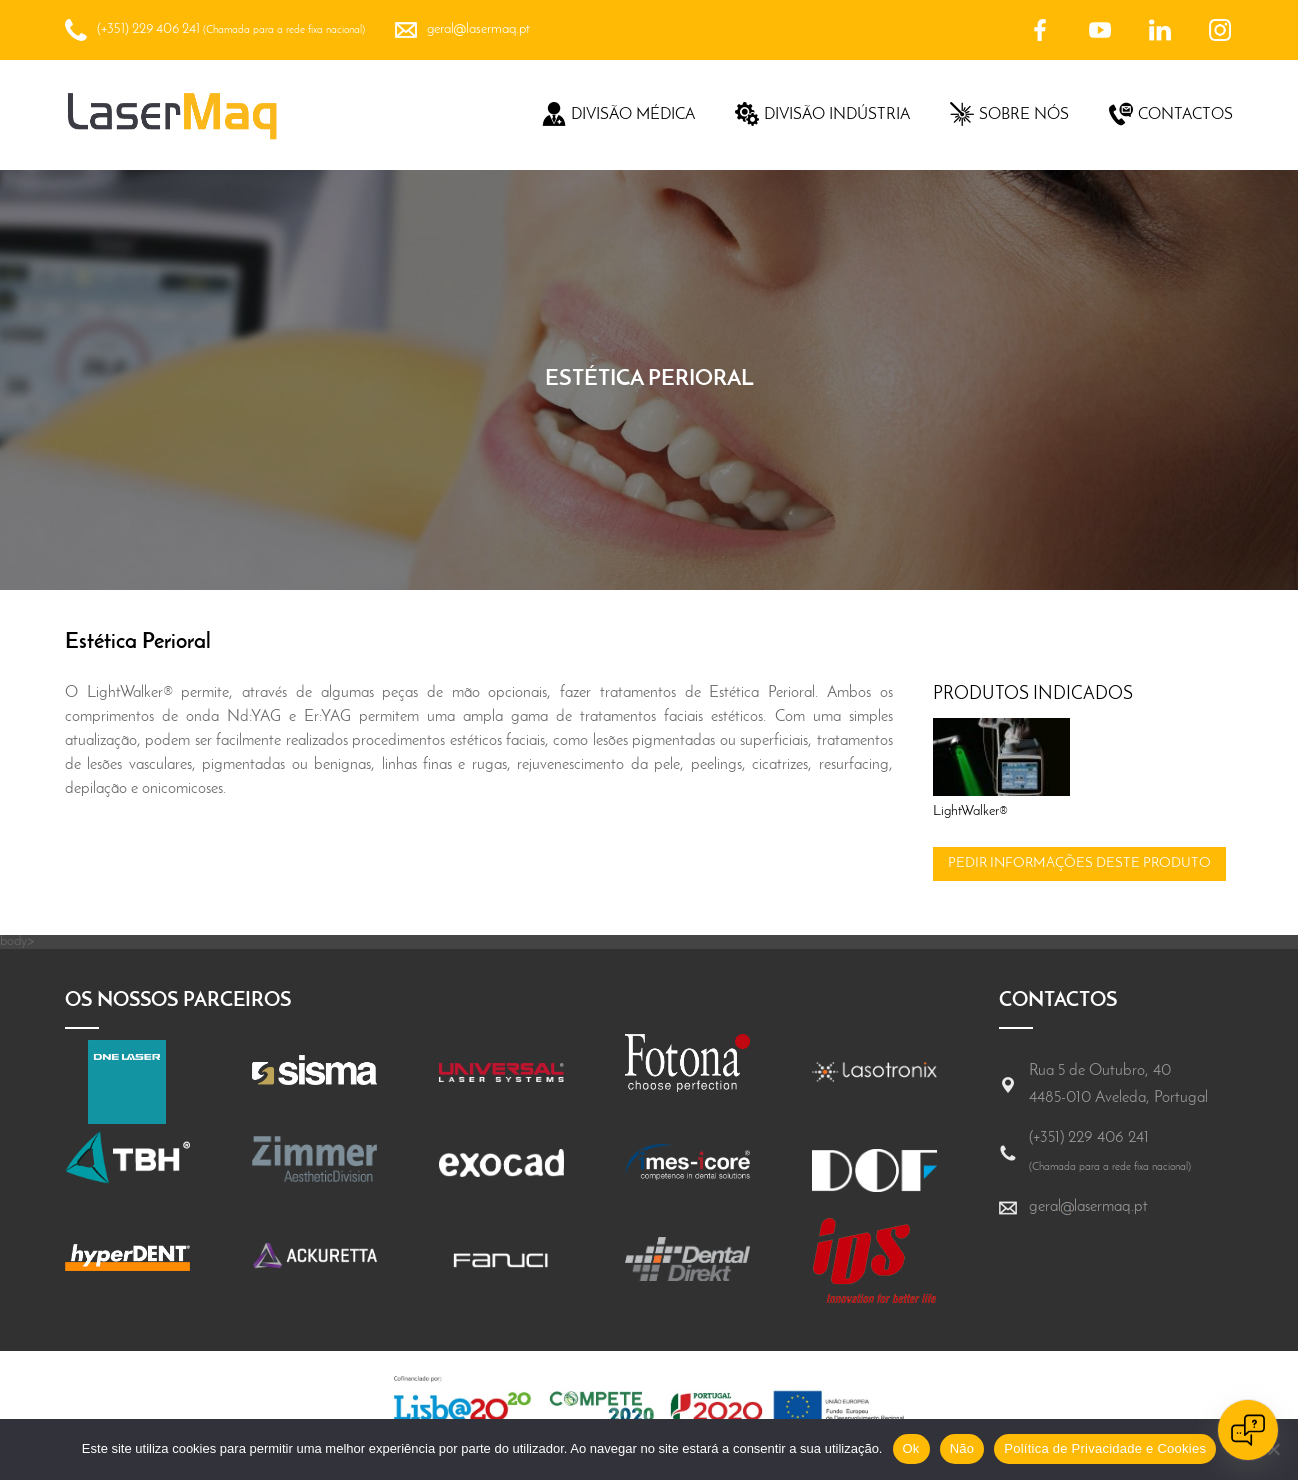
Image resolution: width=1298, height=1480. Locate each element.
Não (962, 1448)
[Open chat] (1248, 1430)
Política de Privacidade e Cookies (1105, 1448)
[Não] (1273, 1449)
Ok (911, 1448)
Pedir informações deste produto (1079, 863)
